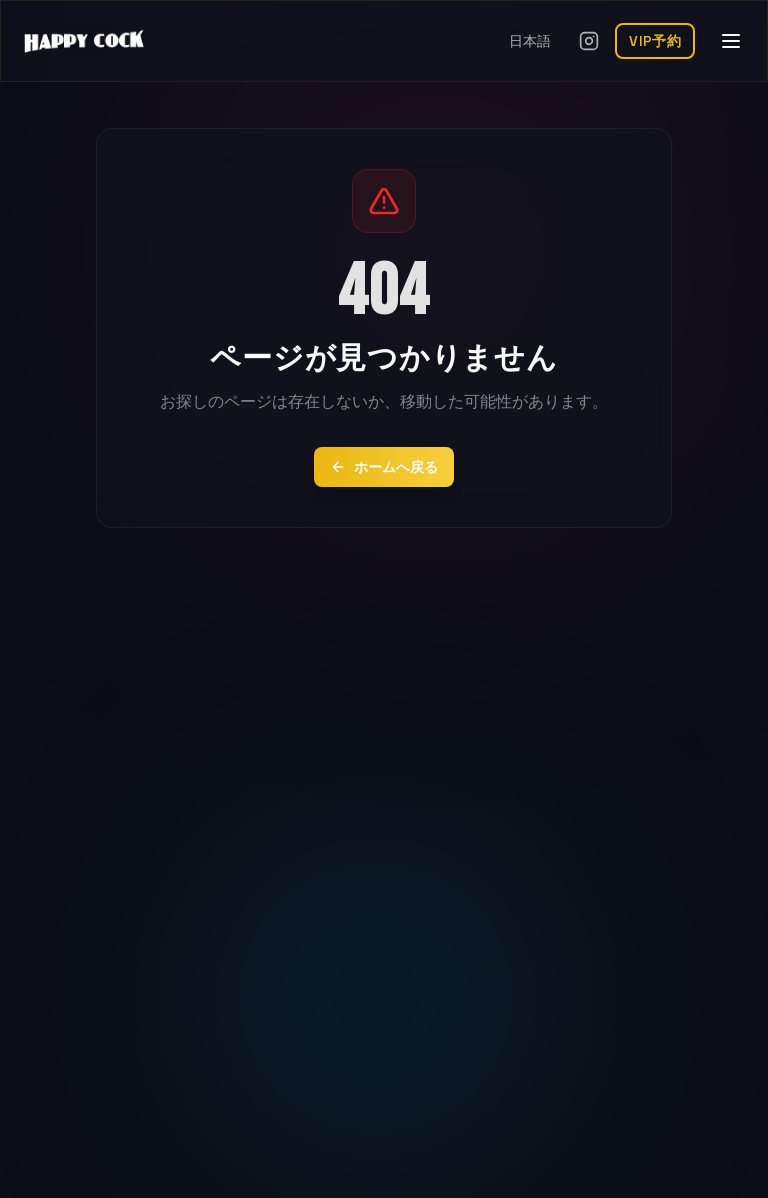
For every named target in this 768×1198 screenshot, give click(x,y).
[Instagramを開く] (589, 41)
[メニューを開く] (731, 41)
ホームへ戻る (384, 467)
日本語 (530, 41)
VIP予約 (655, 41)
